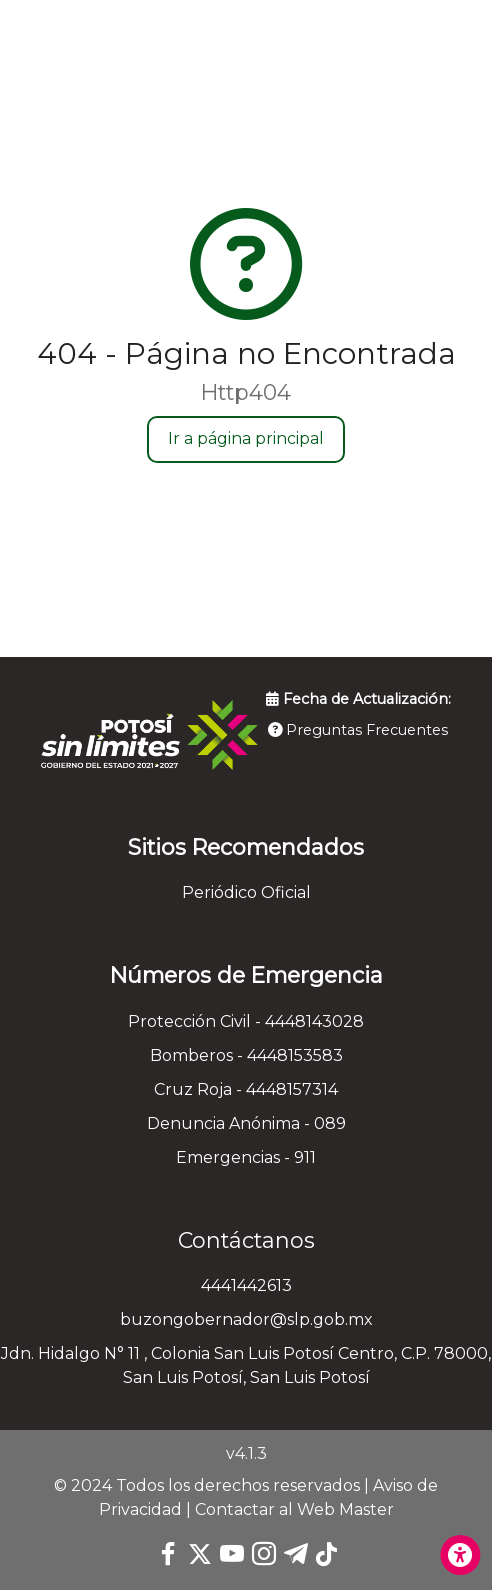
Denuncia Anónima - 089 (246, 1123)
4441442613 (246, 1285)
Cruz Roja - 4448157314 (246, 1089)
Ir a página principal (246, 438)
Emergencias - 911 (246, 1157)
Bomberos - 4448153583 (246, 1055)
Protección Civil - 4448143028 (246, 1021)
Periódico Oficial (246, 892)
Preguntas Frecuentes (358, 730)
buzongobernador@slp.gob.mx (246, 1319)
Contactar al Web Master (294, 1509)
